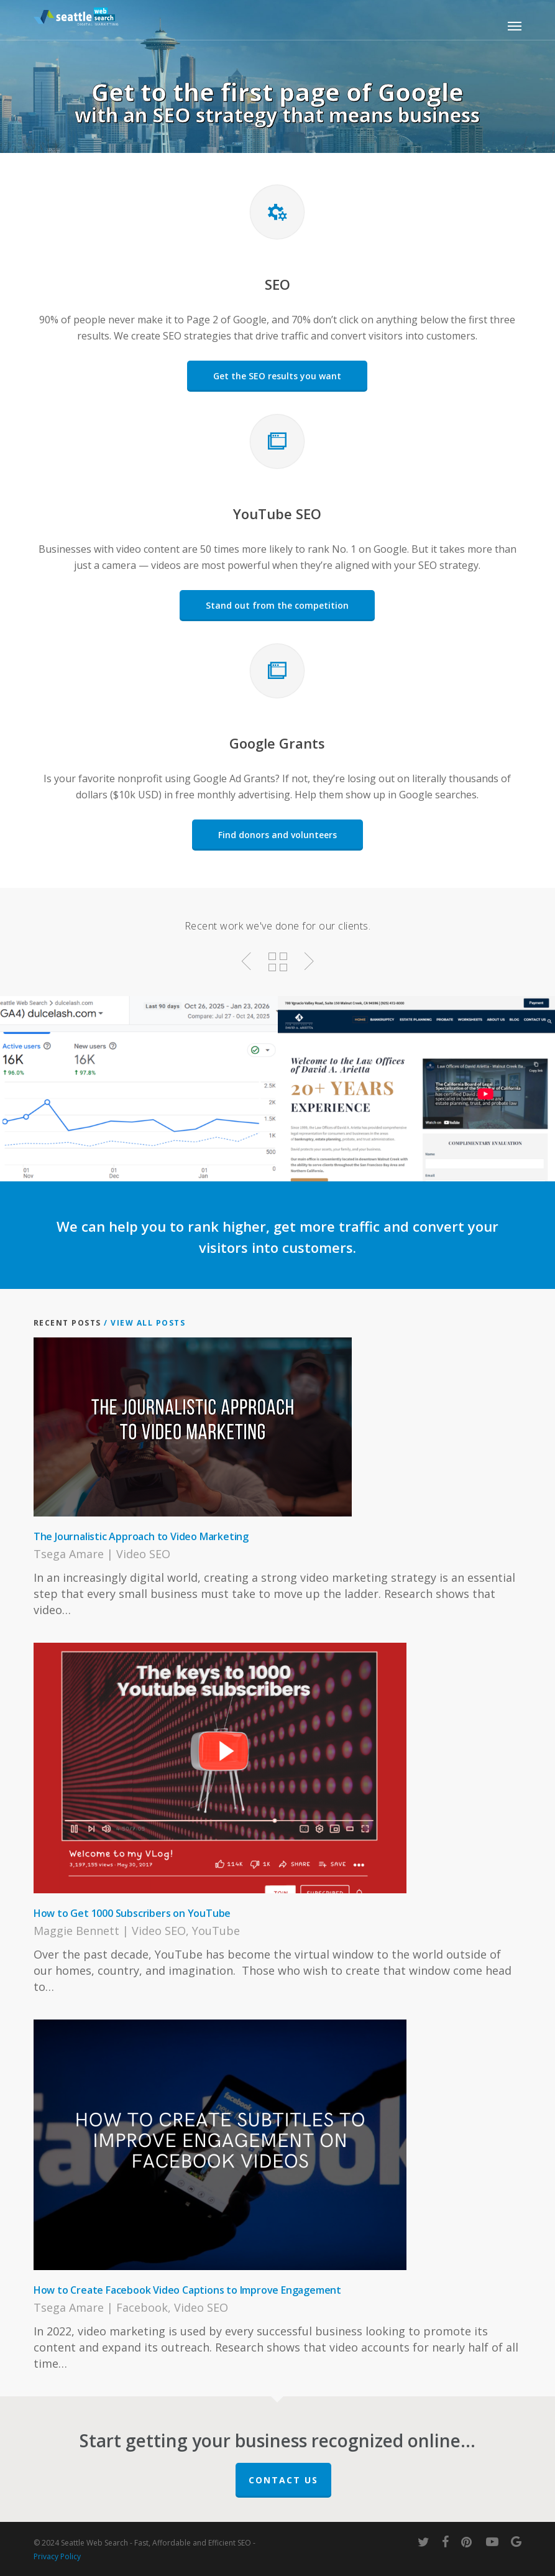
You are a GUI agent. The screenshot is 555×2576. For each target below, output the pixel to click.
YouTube (216, 1930)
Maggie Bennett (76, 1930)
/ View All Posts (143, 1323)
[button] (514, 25)
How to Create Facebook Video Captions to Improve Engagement (187, 2290)
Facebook (142, 2307)
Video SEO (143, 1553)
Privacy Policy (57, 2556)
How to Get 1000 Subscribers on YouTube (132, 1913)
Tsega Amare (69, 1553)
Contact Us (283, 2480)
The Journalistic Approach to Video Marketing (141, 1536)
